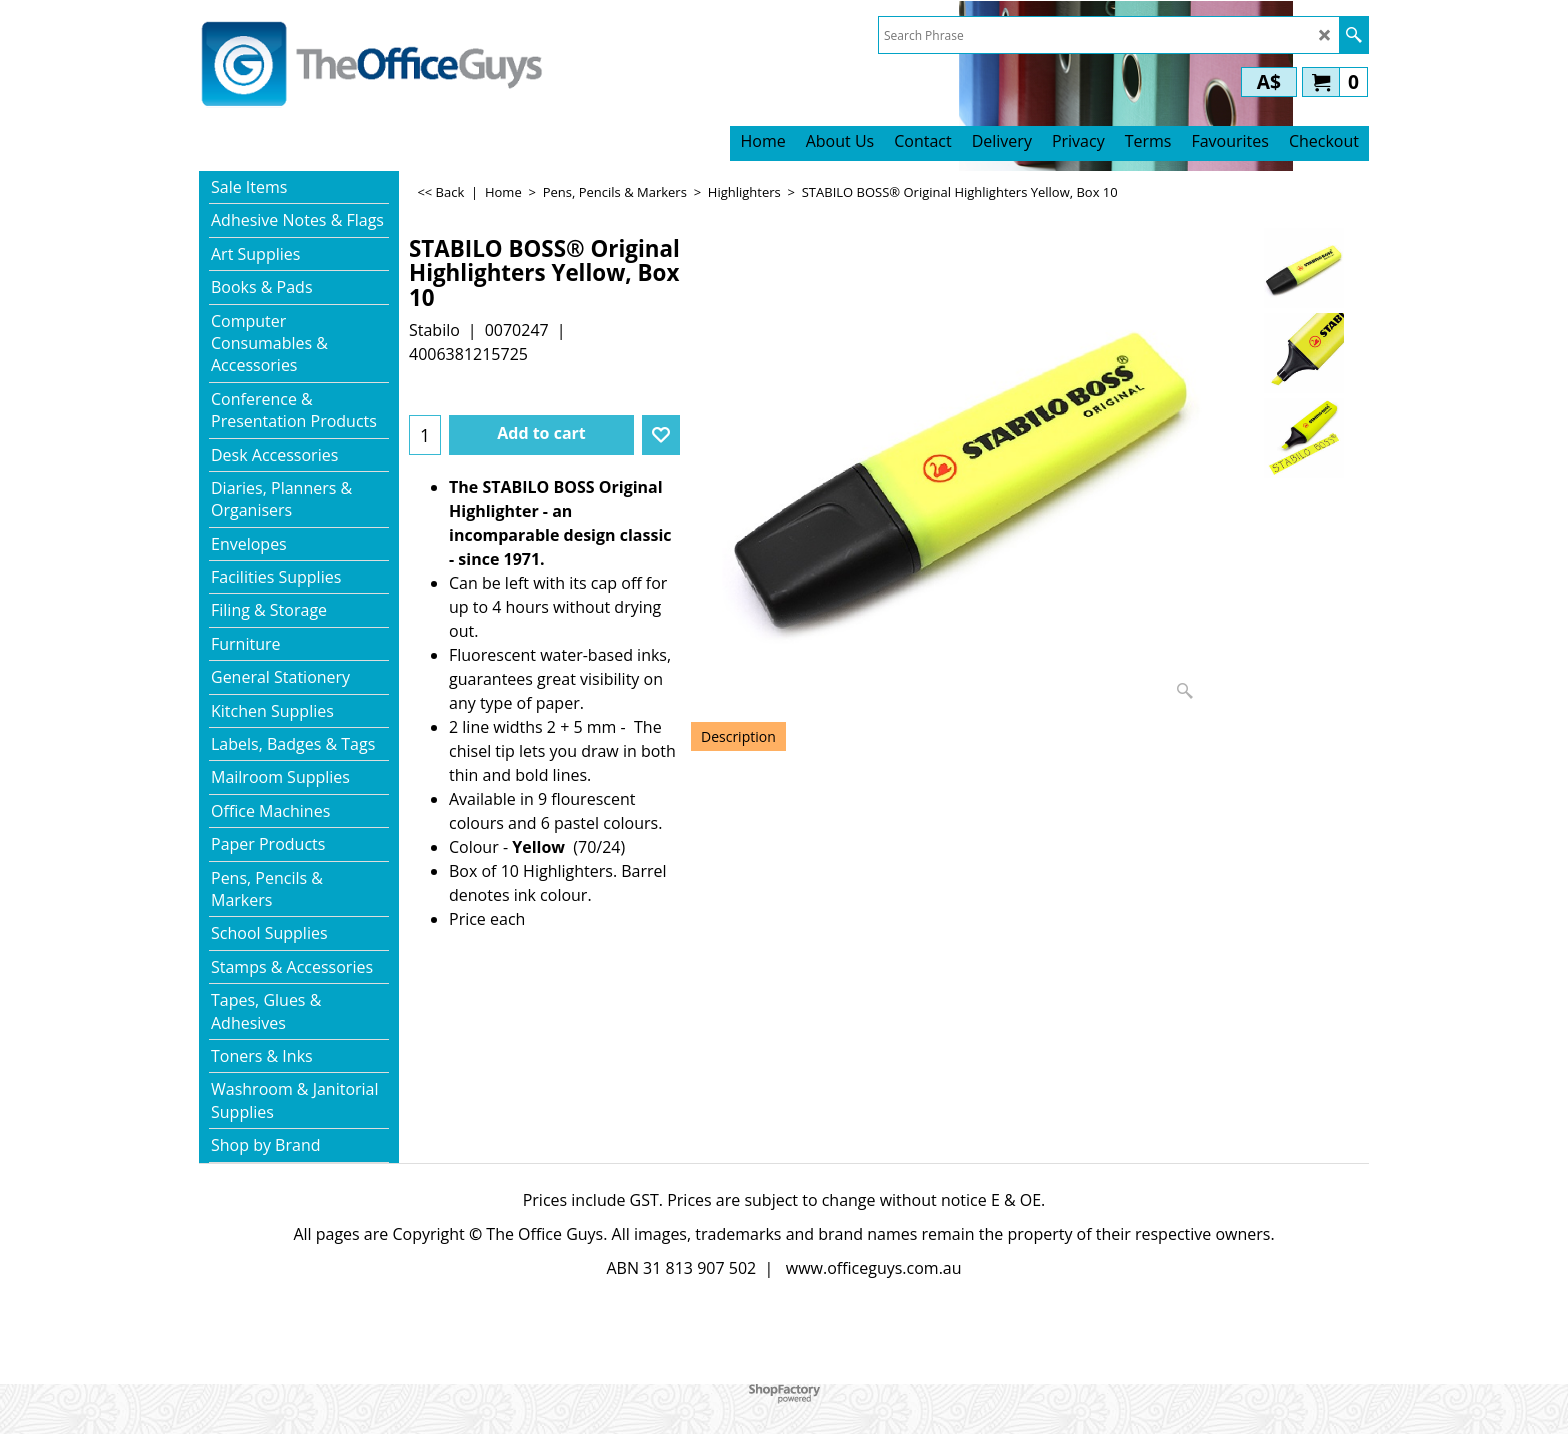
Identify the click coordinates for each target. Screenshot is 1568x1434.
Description (738, 736)
